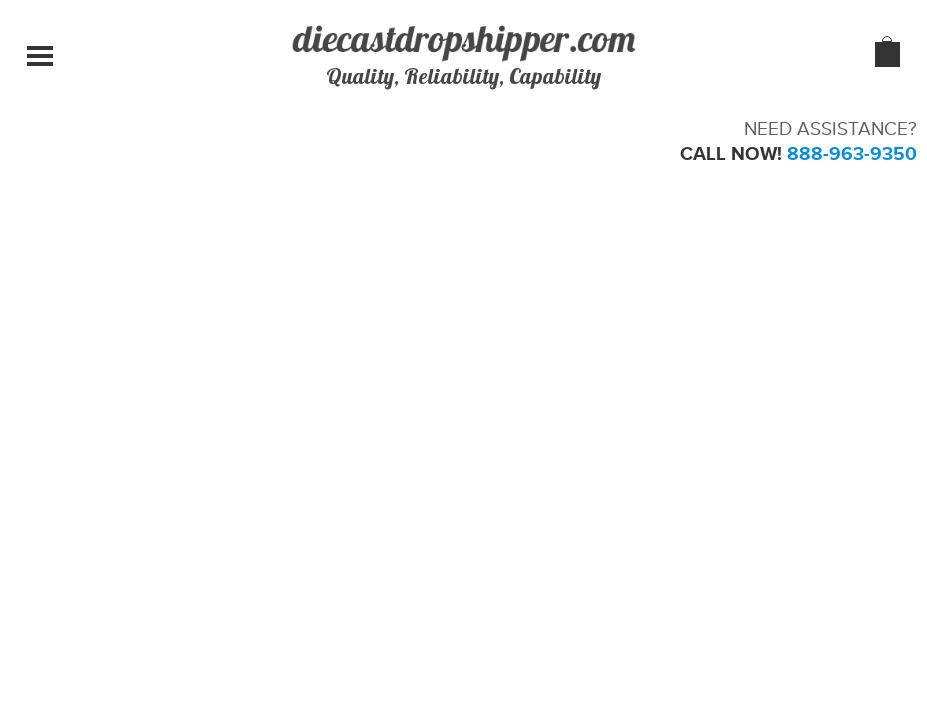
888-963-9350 (852, 153)
